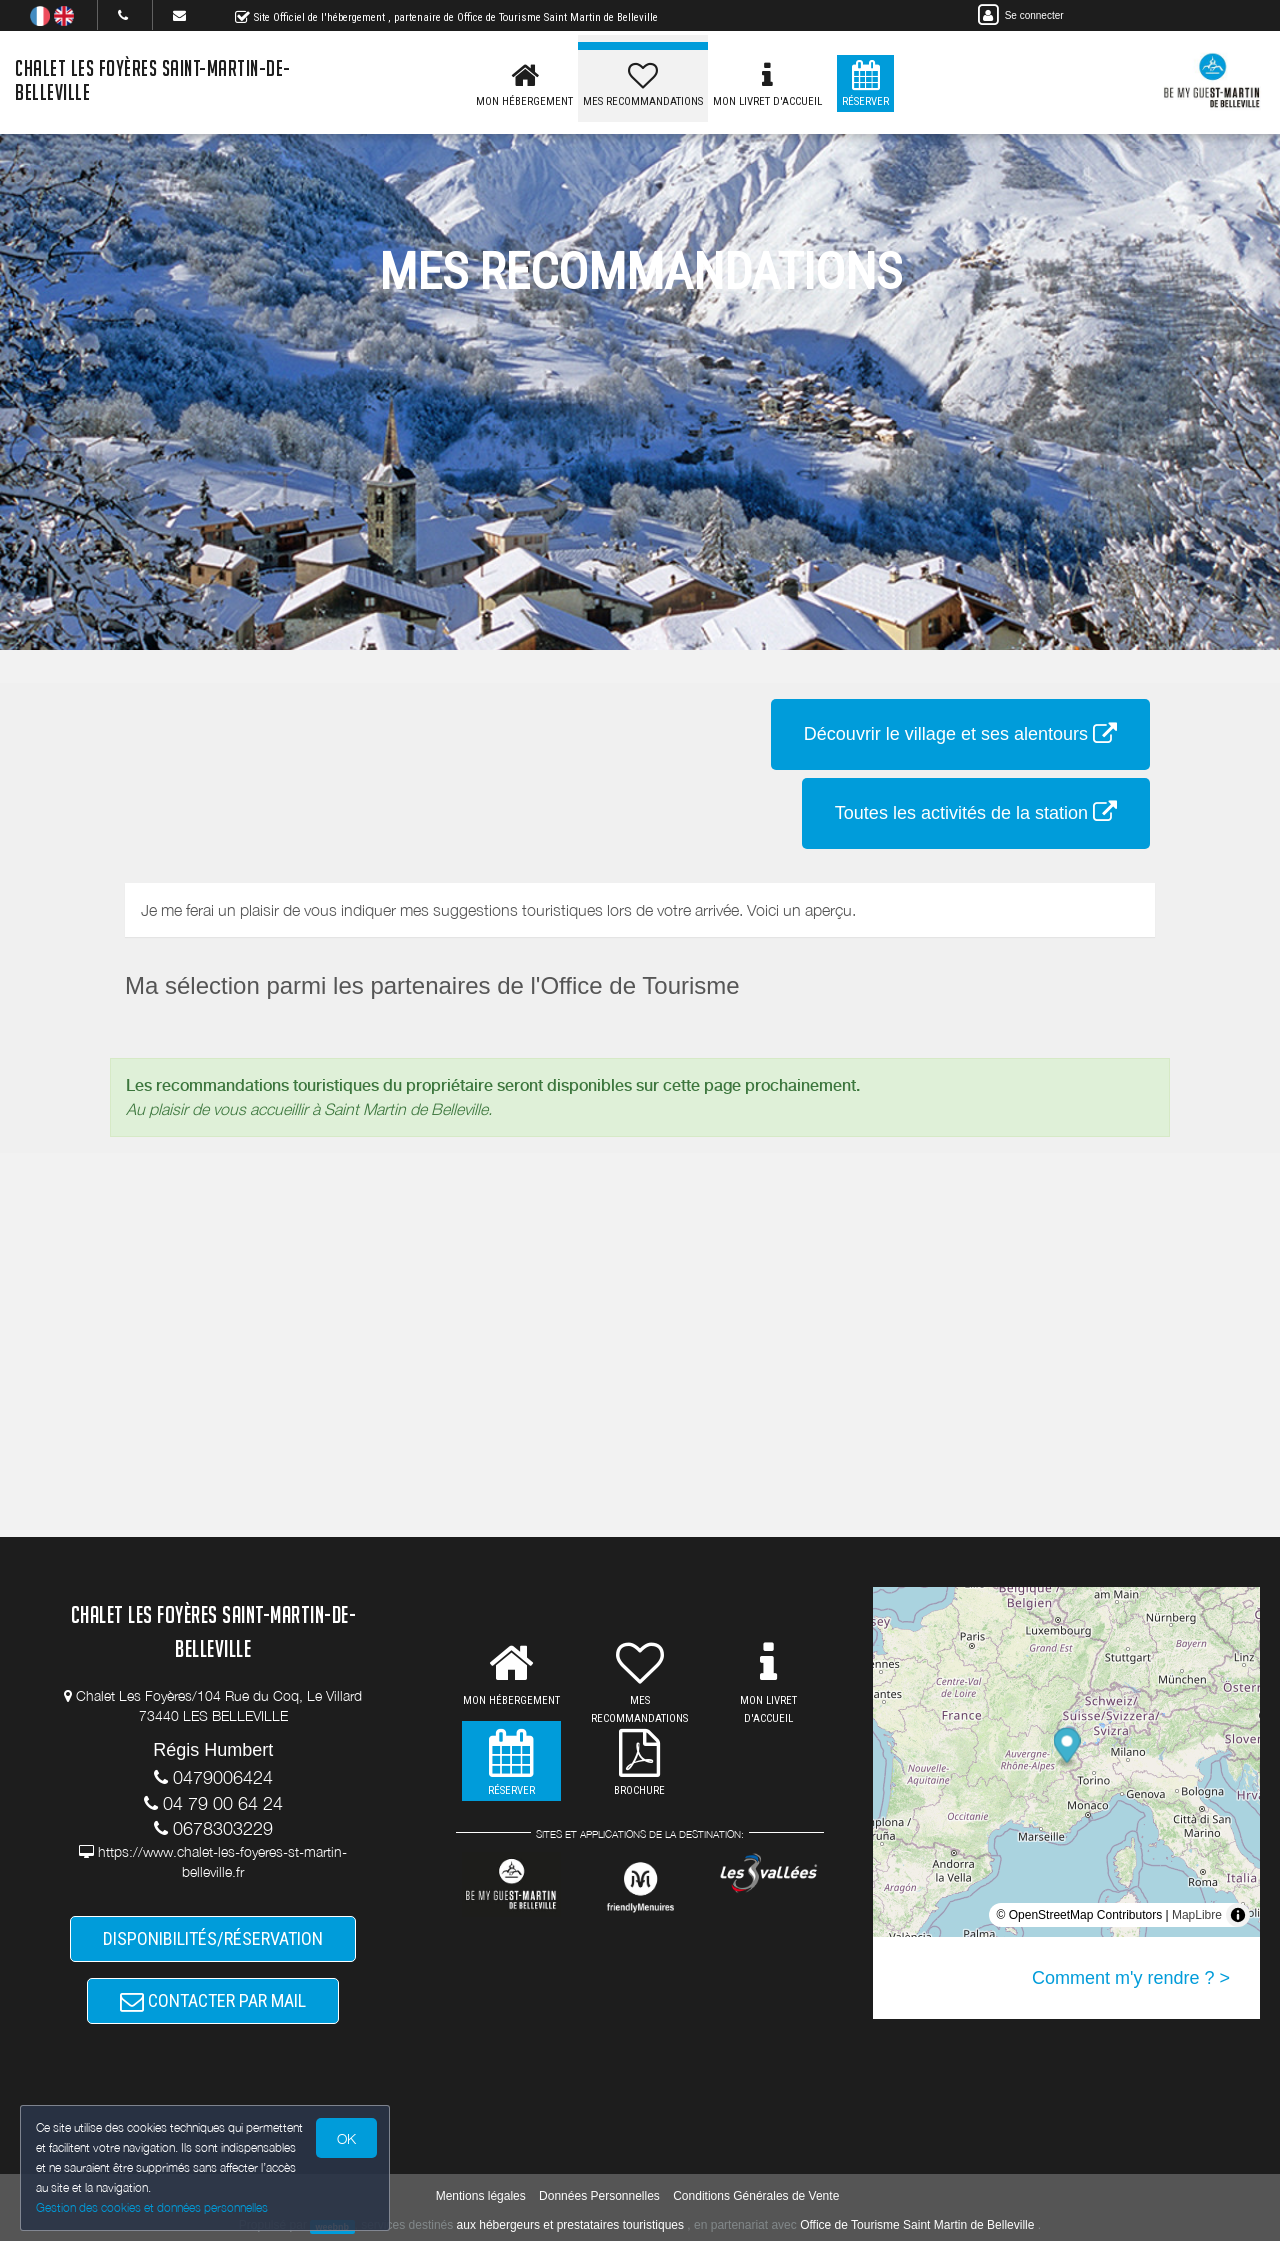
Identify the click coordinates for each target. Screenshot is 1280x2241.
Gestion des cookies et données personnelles (152, 2207)
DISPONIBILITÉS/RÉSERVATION (213, 1938)
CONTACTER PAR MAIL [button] (213, 2000)
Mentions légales (481, 2196)
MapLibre (1197, 1915)
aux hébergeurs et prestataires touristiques (570, 2225)
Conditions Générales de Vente (756, 2196)
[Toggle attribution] (1238, 1915)
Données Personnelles (599, 2196)
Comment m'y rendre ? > (1131, 1978)
